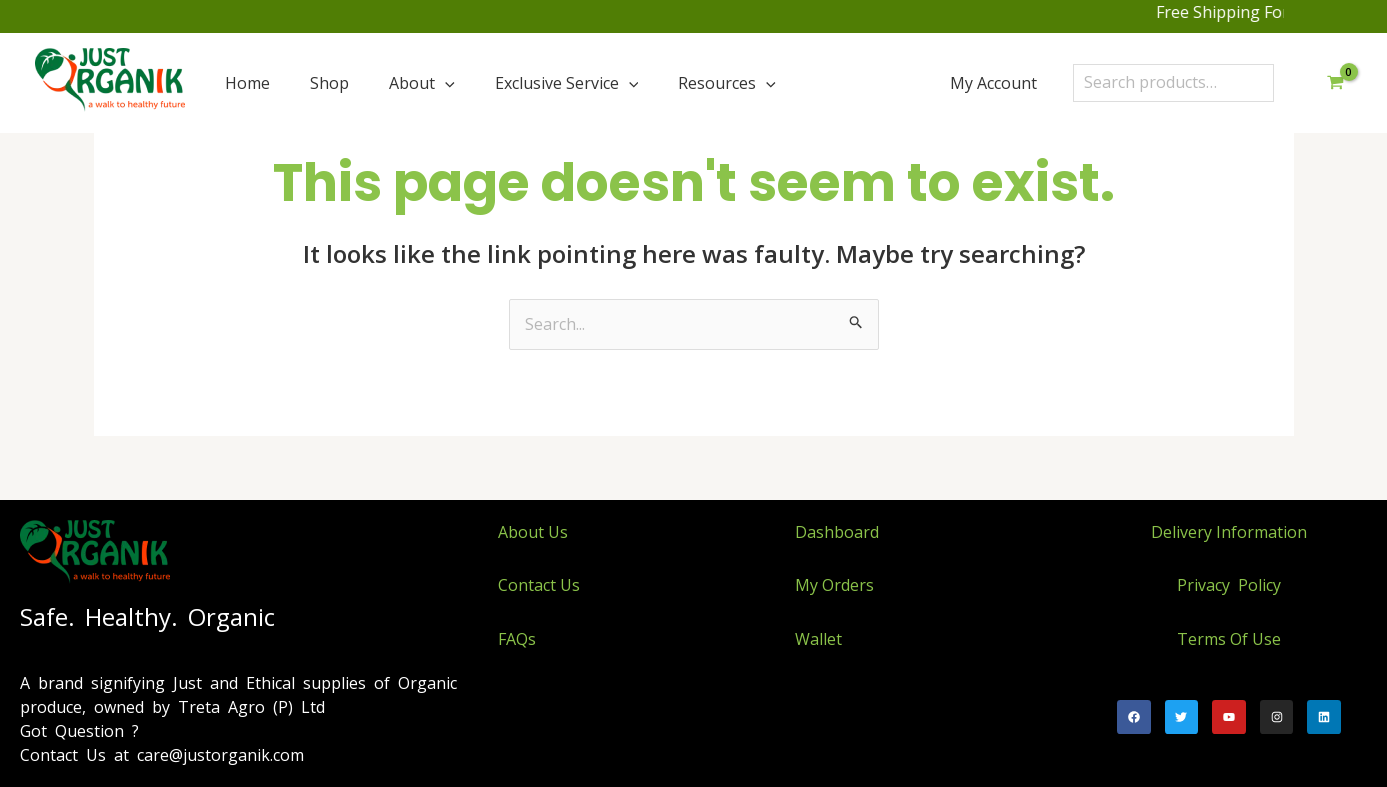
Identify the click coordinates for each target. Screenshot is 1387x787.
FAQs (517, 639)
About (422, 83)
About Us (533, 532)
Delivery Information (1229, 532)
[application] (445, 83)
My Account (993, 83)
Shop (329, 83)
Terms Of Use (1229, 639)
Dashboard (837, 532)
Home (247, 83)
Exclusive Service (567, 83)
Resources (727, 83)
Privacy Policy (1229, 585)
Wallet (818, 639)
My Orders (834, 585)
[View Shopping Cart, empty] (1335, 83)
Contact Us (539, 585)
